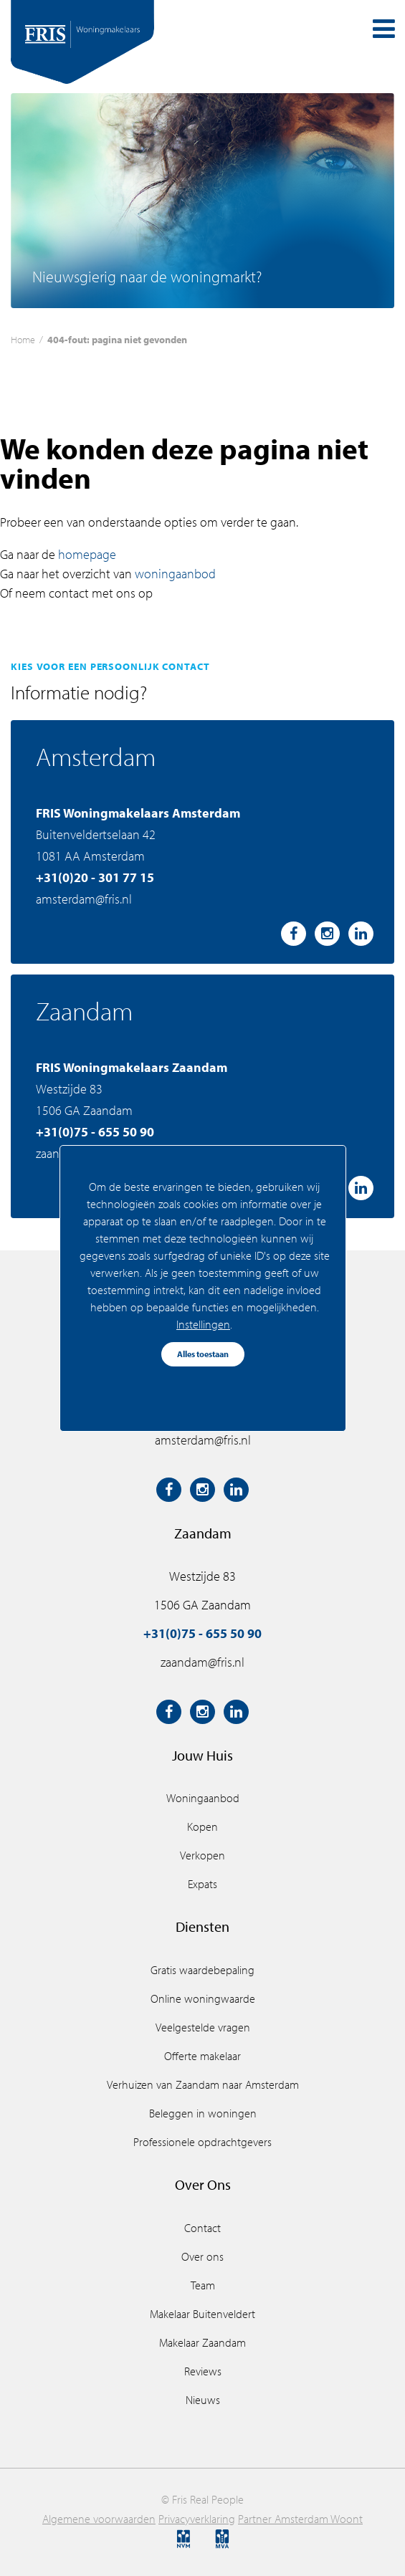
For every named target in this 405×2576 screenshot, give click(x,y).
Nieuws (203, 2400)
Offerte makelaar (202, 2056)
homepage (87, 554)
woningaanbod (175, 573)
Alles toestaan (203, 1354)
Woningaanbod (202, 1798)
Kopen (202, 1826)
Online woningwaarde (203, 1998)
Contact (202, 2228)
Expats (202, 1884)
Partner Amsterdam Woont (300, 2519)
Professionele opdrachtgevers (202, 2142)
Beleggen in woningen (203, 2113)
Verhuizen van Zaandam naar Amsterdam (203, 2084)
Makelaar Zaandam (202, 2342)
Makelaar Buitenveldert (202, 2314)
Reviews (202, 2371)
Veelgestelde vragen (203, 2027)
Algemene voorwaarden (99, 2519)
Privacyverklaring (196, 2519)
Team (203, 2285)
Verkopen (202, 1855)
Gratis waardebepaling (202, 1970)
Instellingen (203, 1324)
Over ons (202, 2256)
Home (23, 339)
